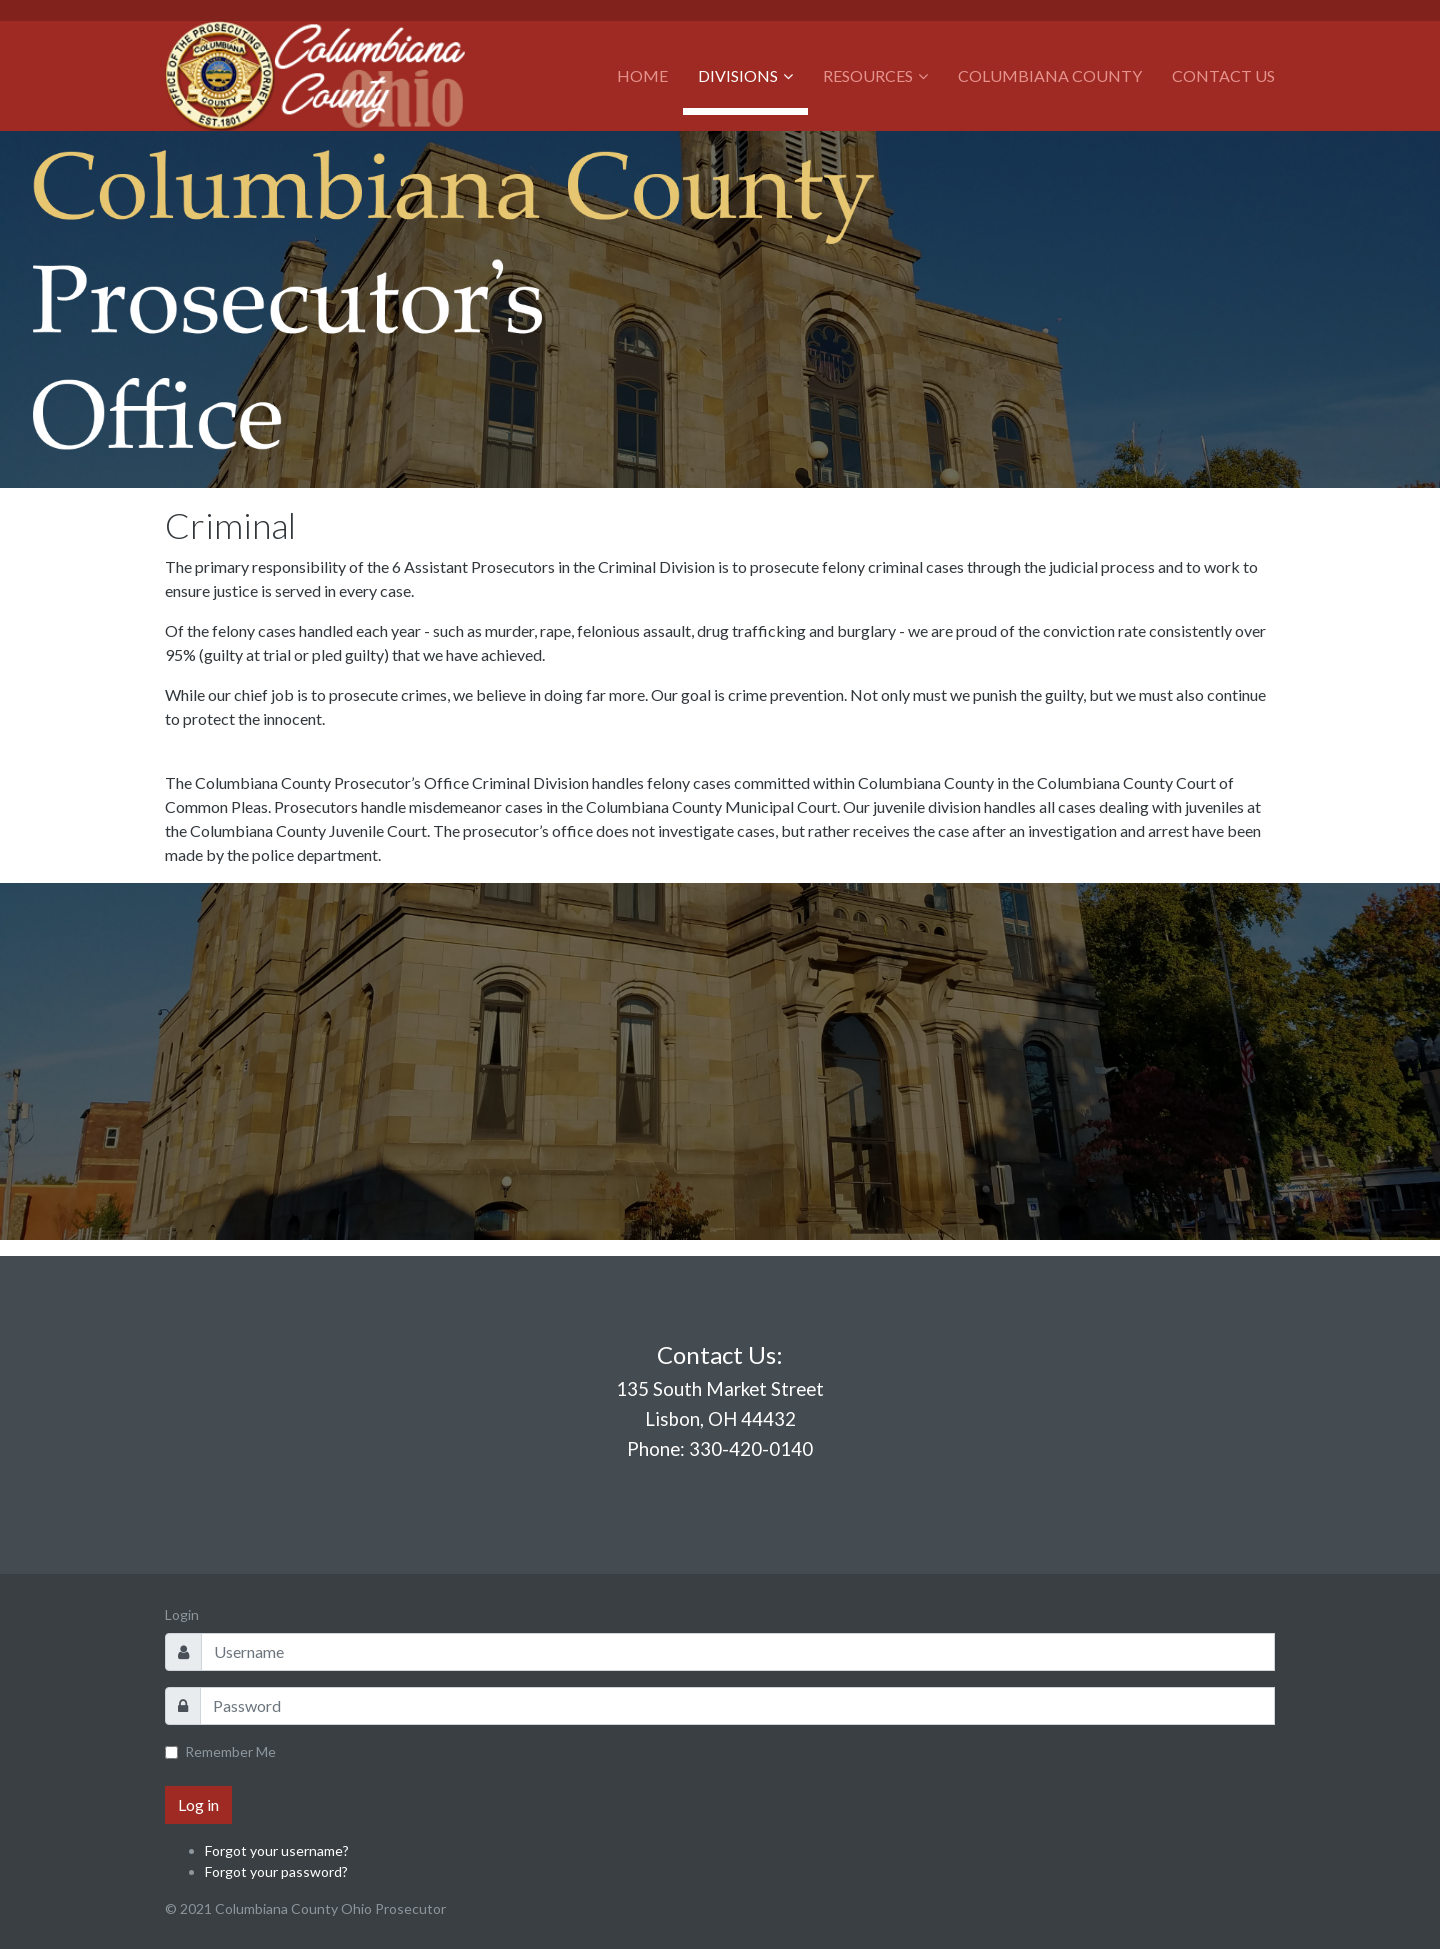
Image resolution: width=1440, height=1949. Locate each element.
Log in (198, 1804)
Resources (868, 75)
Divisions (738, 75)
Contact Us (1223, 75)
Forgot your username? (277, 1850)
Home (642, 75)
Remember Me (230, 1751)
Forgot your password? (276, 1871)
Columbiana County (1050, 75)
